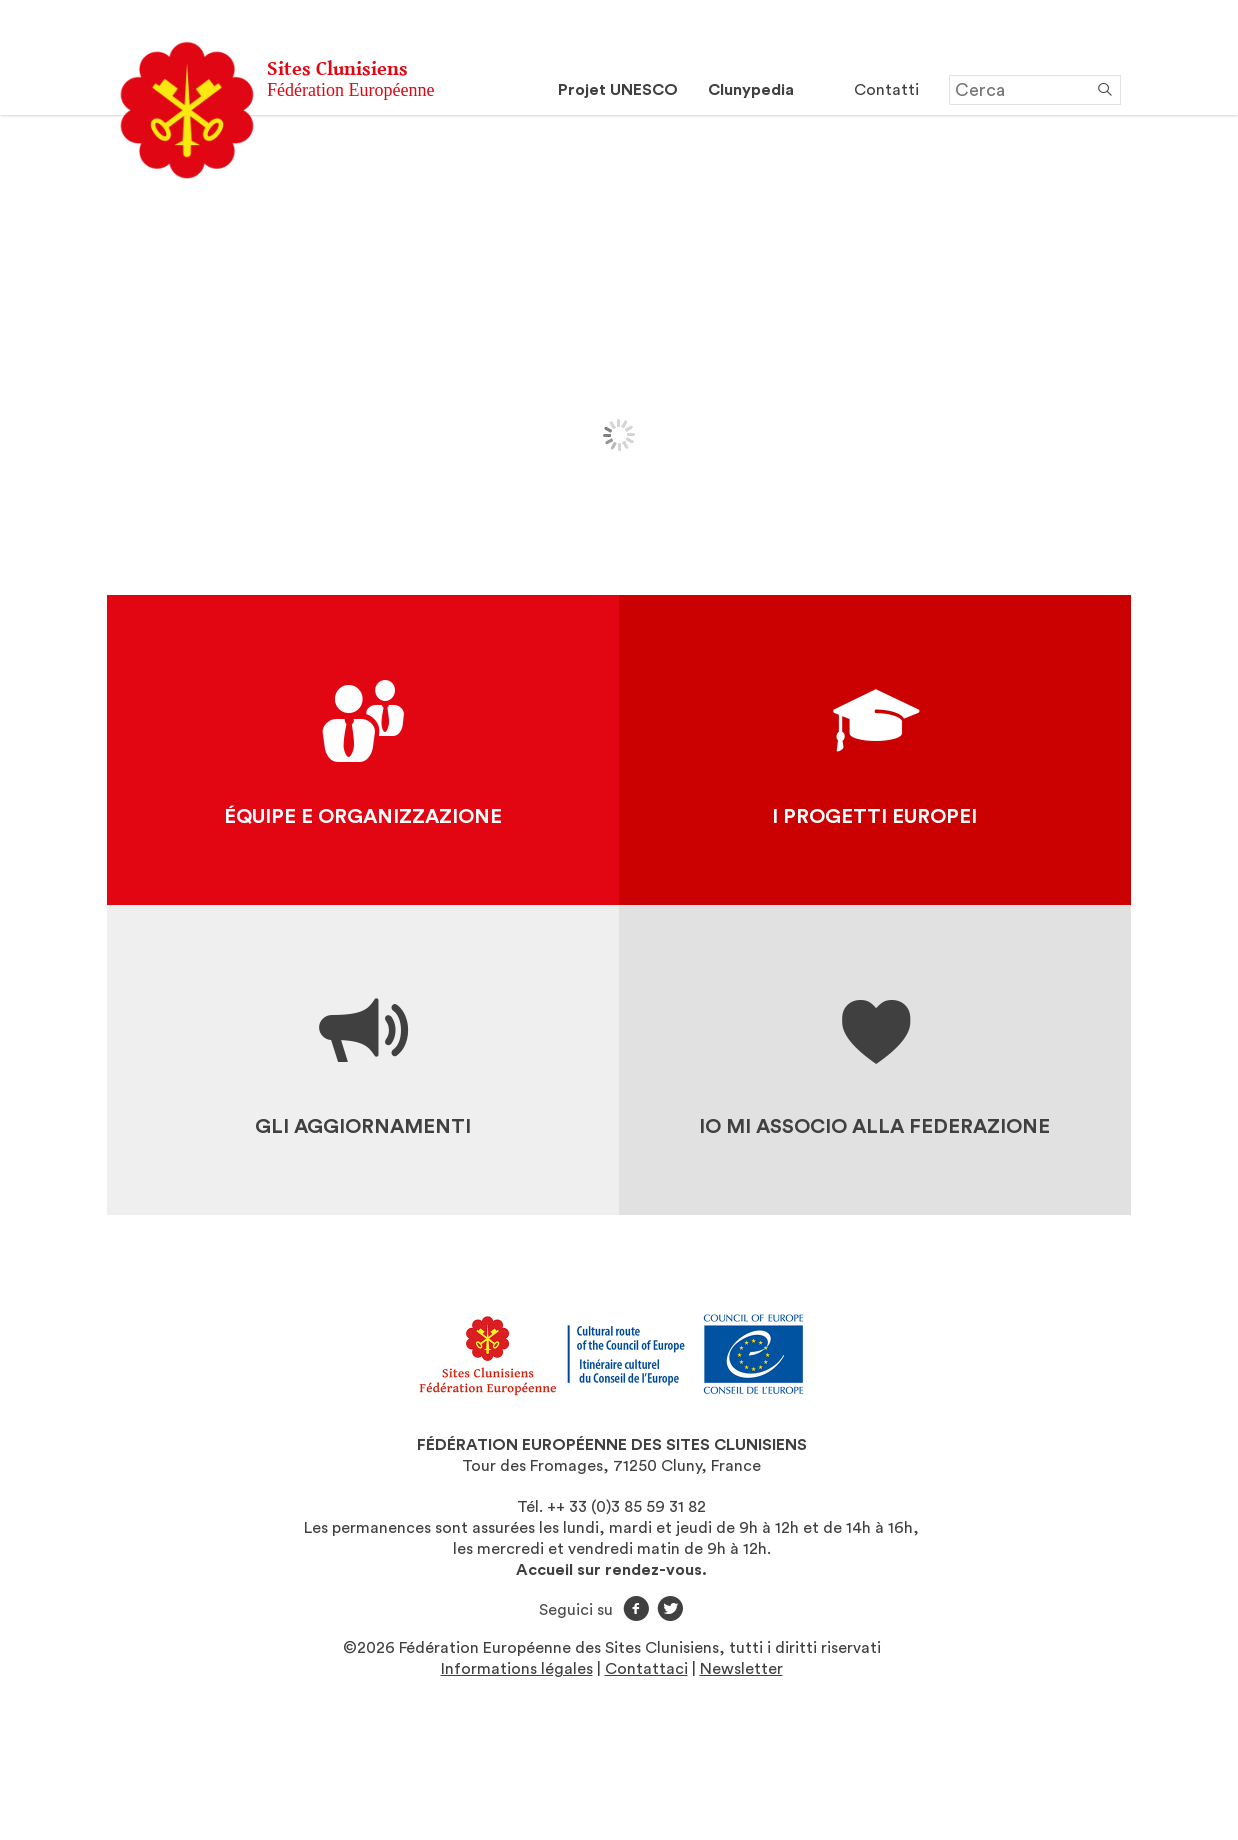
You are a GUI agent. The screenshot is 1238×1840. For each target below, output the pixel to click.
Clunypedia (751, 90)
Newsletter (741, 1669)
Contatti (886, 90)
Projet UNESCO (618, 90)
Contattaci (646, 1669)
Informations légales (517, 1669)
